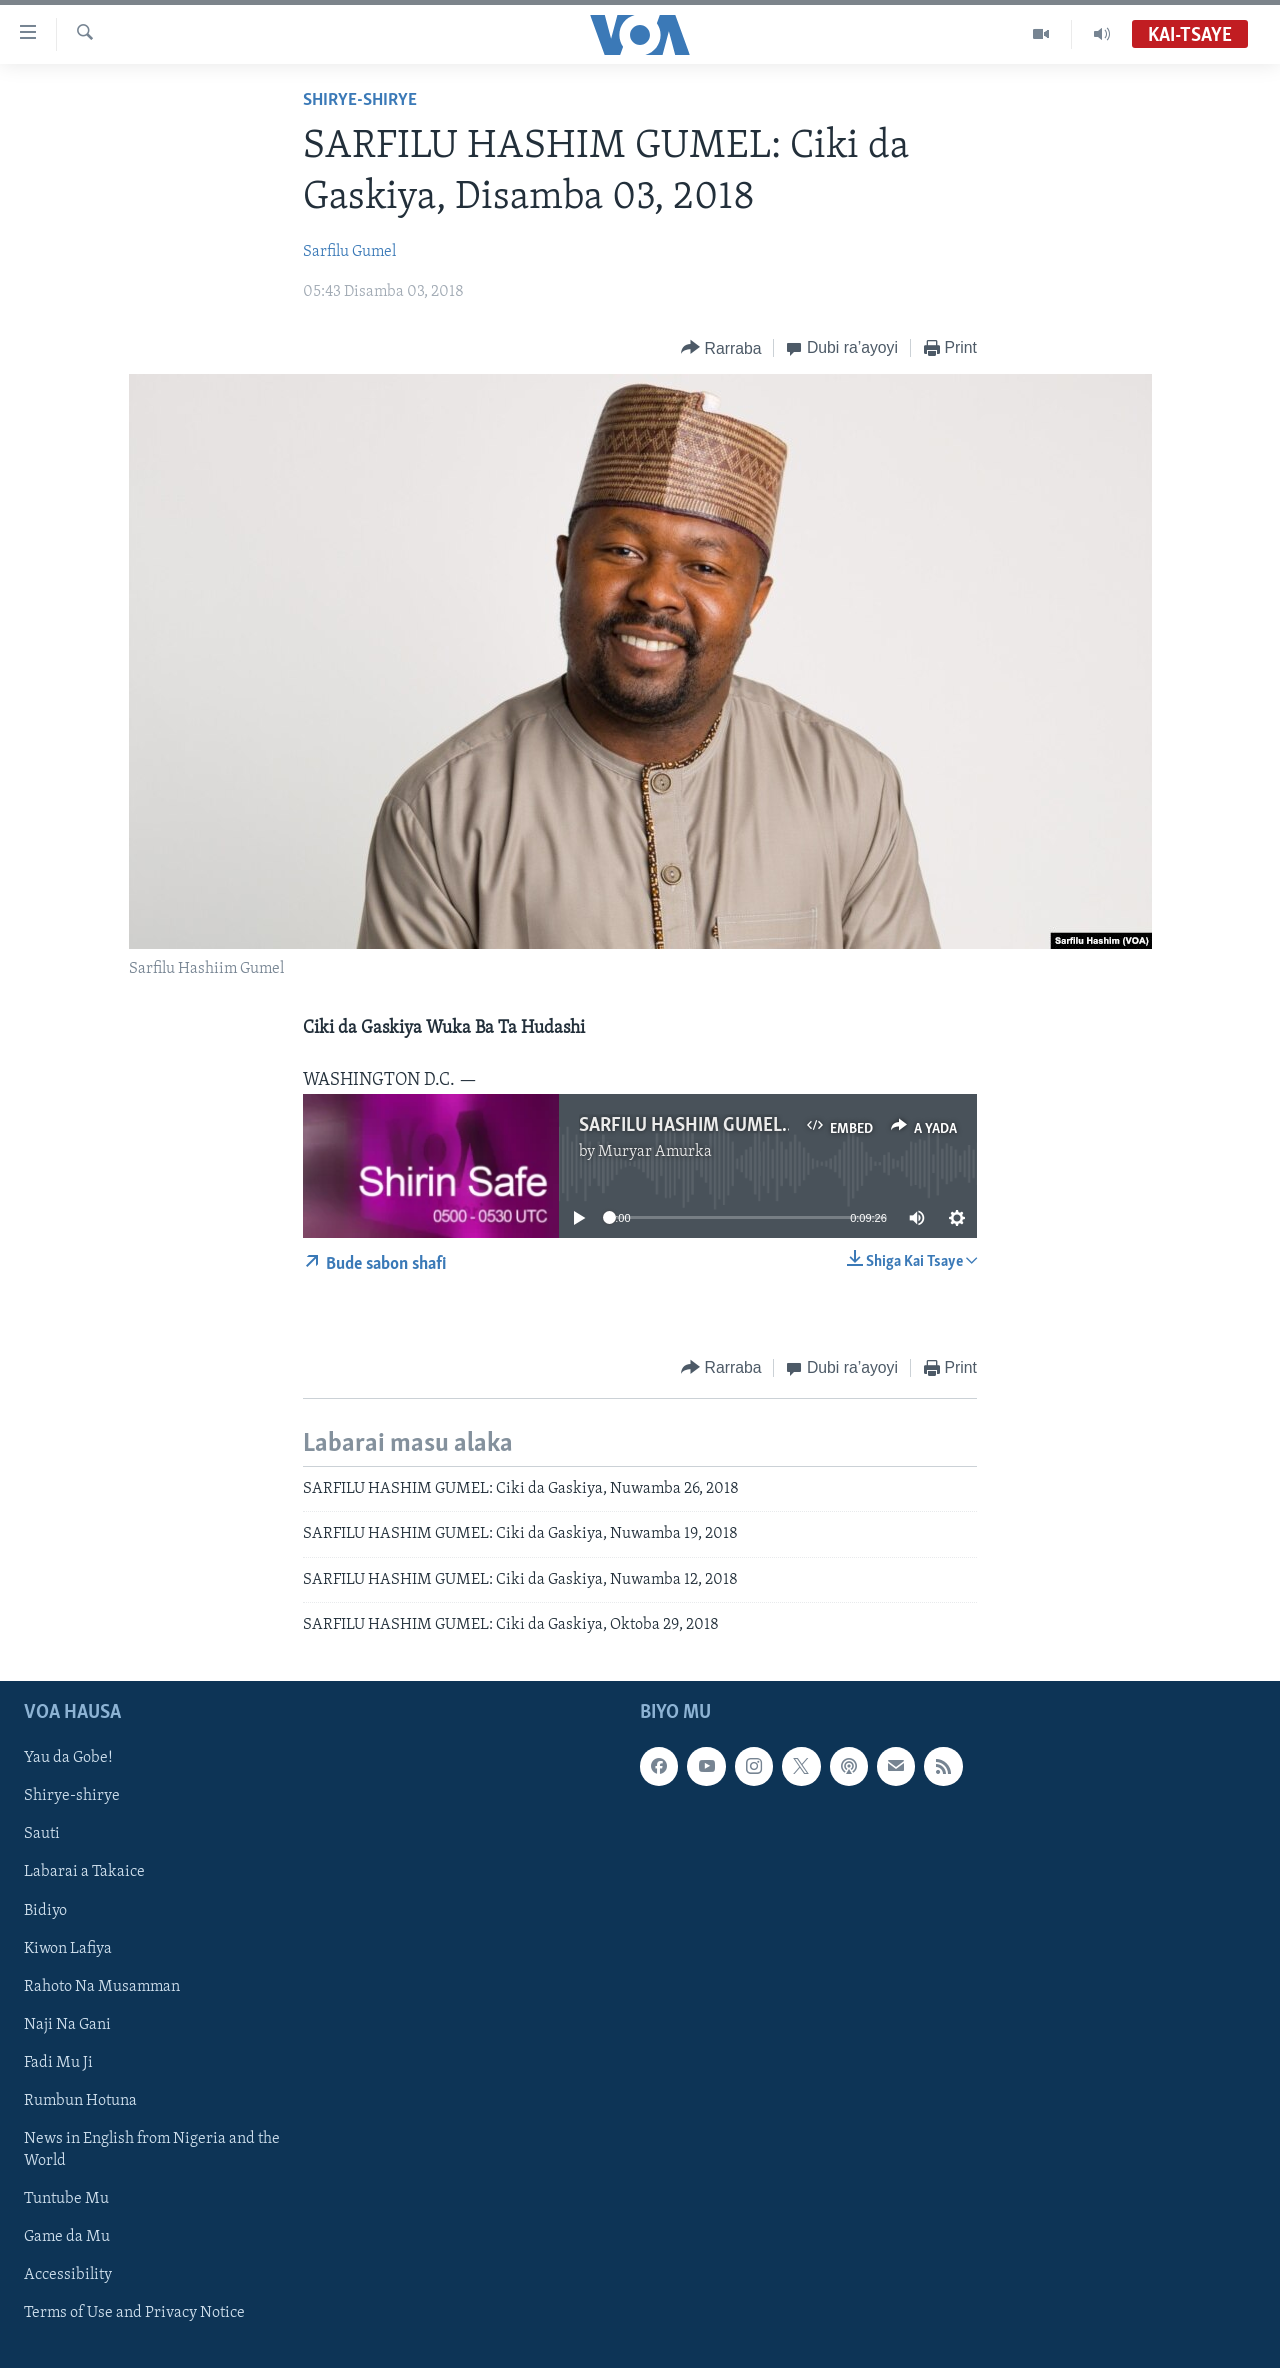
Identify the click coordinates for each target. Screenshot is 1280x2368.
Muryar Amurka (655, 1152)
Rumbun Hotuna (80, 2101)
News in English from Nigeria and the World (152, 2150)
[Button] (721, 348)
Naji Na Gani (67, 2025)
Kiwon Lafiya (68, 1949)
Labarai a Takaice (84, 1873)
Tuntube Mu (66, 2199)
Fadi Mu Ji (58, 2063)
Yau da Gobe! (68, 1759)
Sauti (42, 1835)
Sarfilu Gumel (349, 252)
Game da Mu (67, 2237)
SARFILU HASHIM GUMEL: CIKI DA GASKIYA (752, 1126)
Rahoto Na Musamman (102, 1987)
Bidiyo (45, 1911)
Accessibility (68, 2275)
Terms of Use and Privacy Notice (134, 2313)
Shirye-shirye (360, 100)
